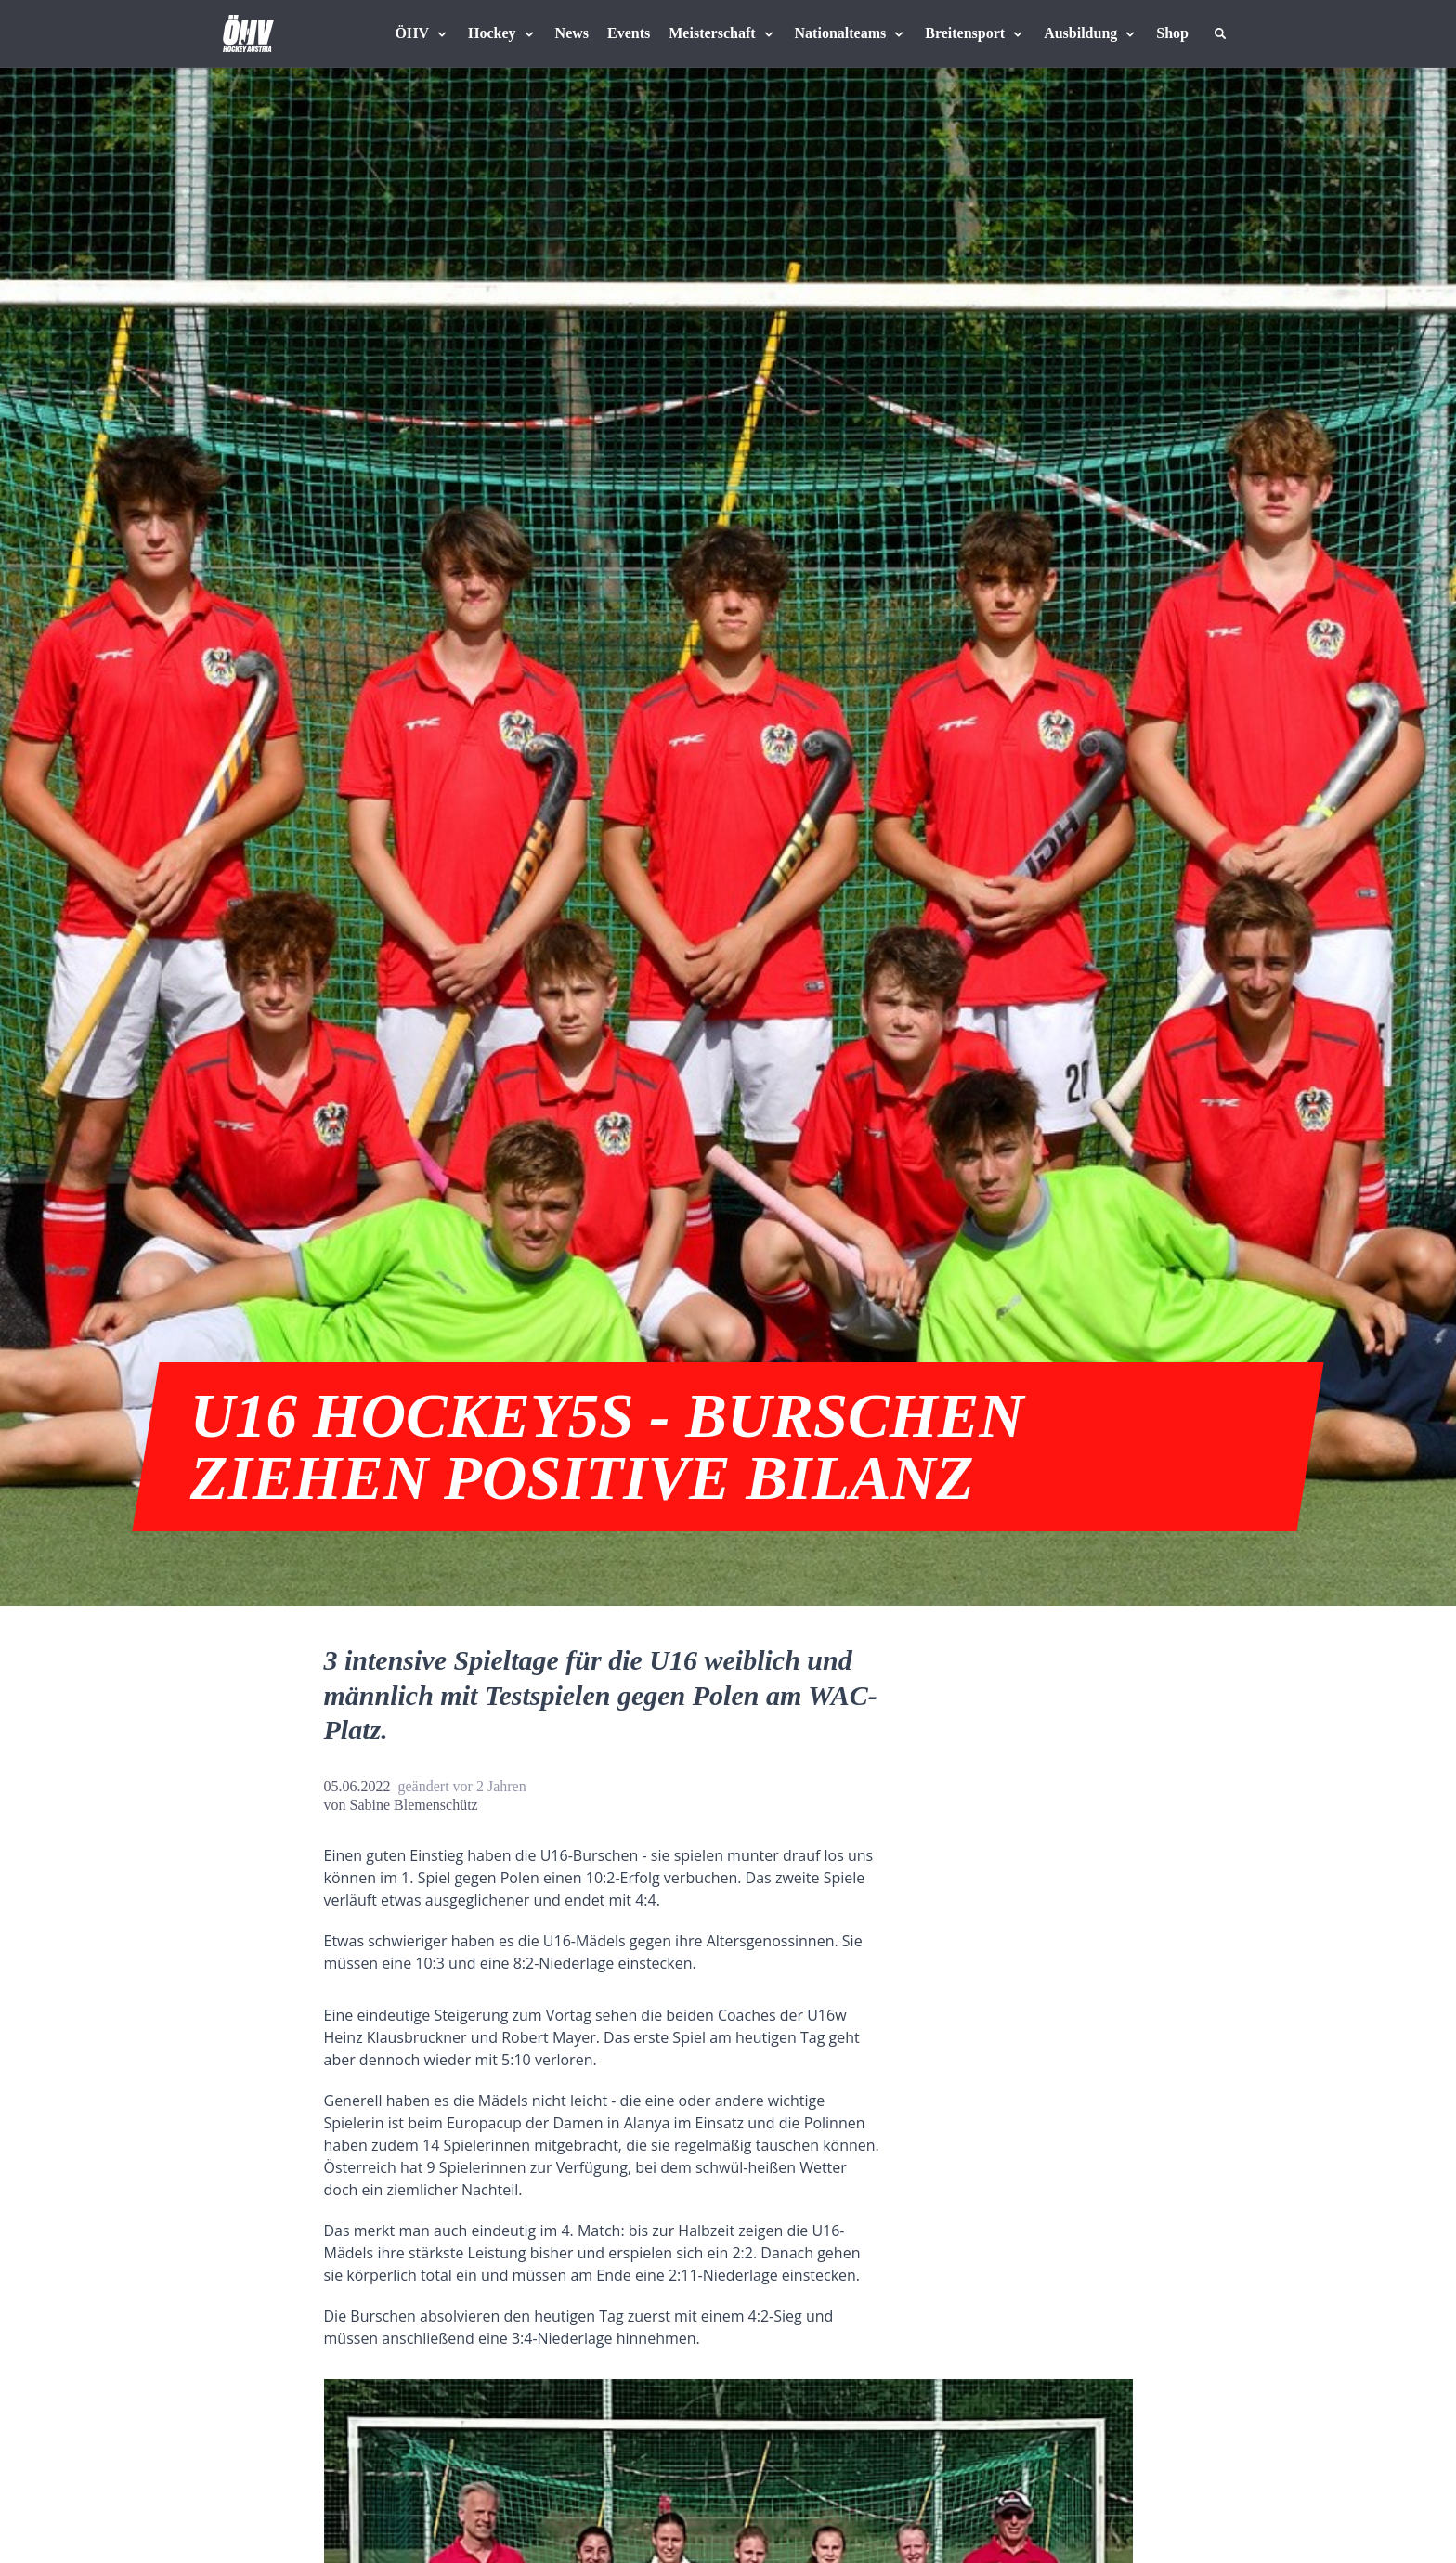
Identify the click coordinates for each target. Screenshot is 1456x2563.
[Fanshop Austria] (1172, 33)
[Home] (248, 33)
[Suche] (1220, 33)
